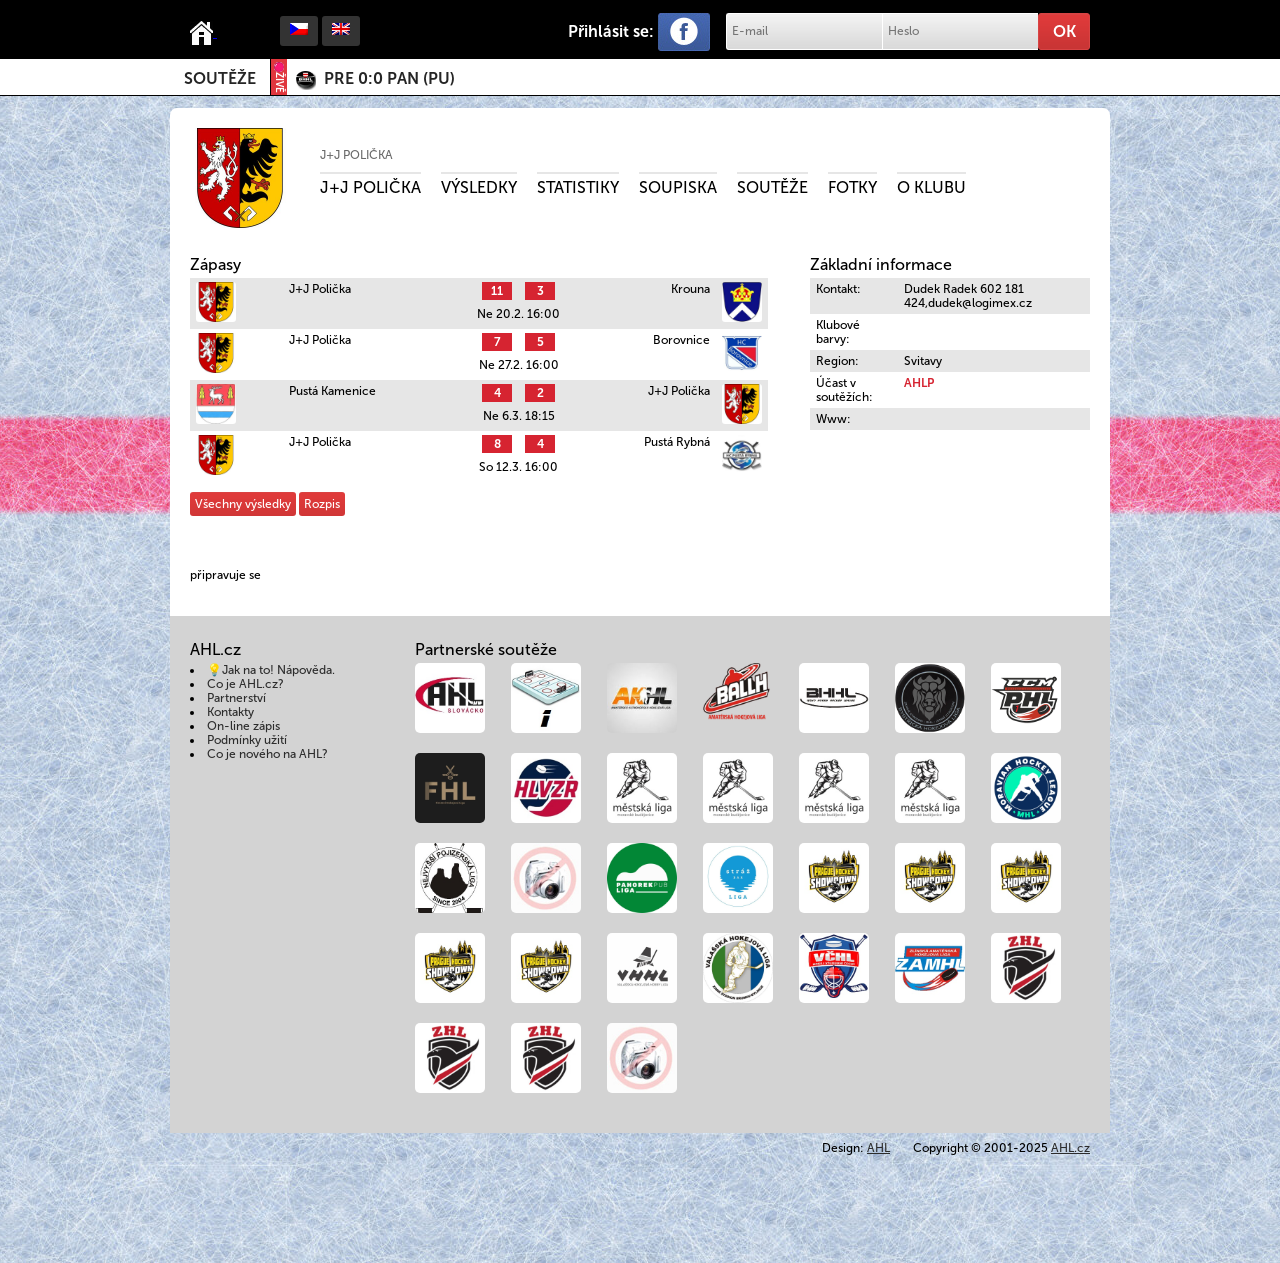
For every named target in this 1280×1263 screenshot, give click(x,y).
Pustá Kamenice (332, 391)
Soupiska (678, 187)
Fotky (852, 187)
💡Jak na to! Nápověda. (271, 670)
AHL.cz (1070, 1148)
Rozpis (322, 504)
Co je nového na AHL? (267, 754)
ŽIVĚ (279, 77)
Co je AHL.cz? (245, 684)
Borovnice (681, 340)
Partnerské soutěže (486, 649)
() (389, 78)
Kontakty (230, 712)
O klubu (931, 187)
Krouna (690, 289)
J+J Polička (356, 155)
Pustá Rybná (677, 442)
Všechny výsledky (243, 504)
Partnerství (236, 698)
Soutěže (220, 78)
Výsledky (479, 187)
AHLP (919, 383)
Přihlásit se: (611, 31)
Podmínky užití (247, 740)
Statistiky (578, 187)
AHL (878, 1148)
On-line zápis (243, 726)
